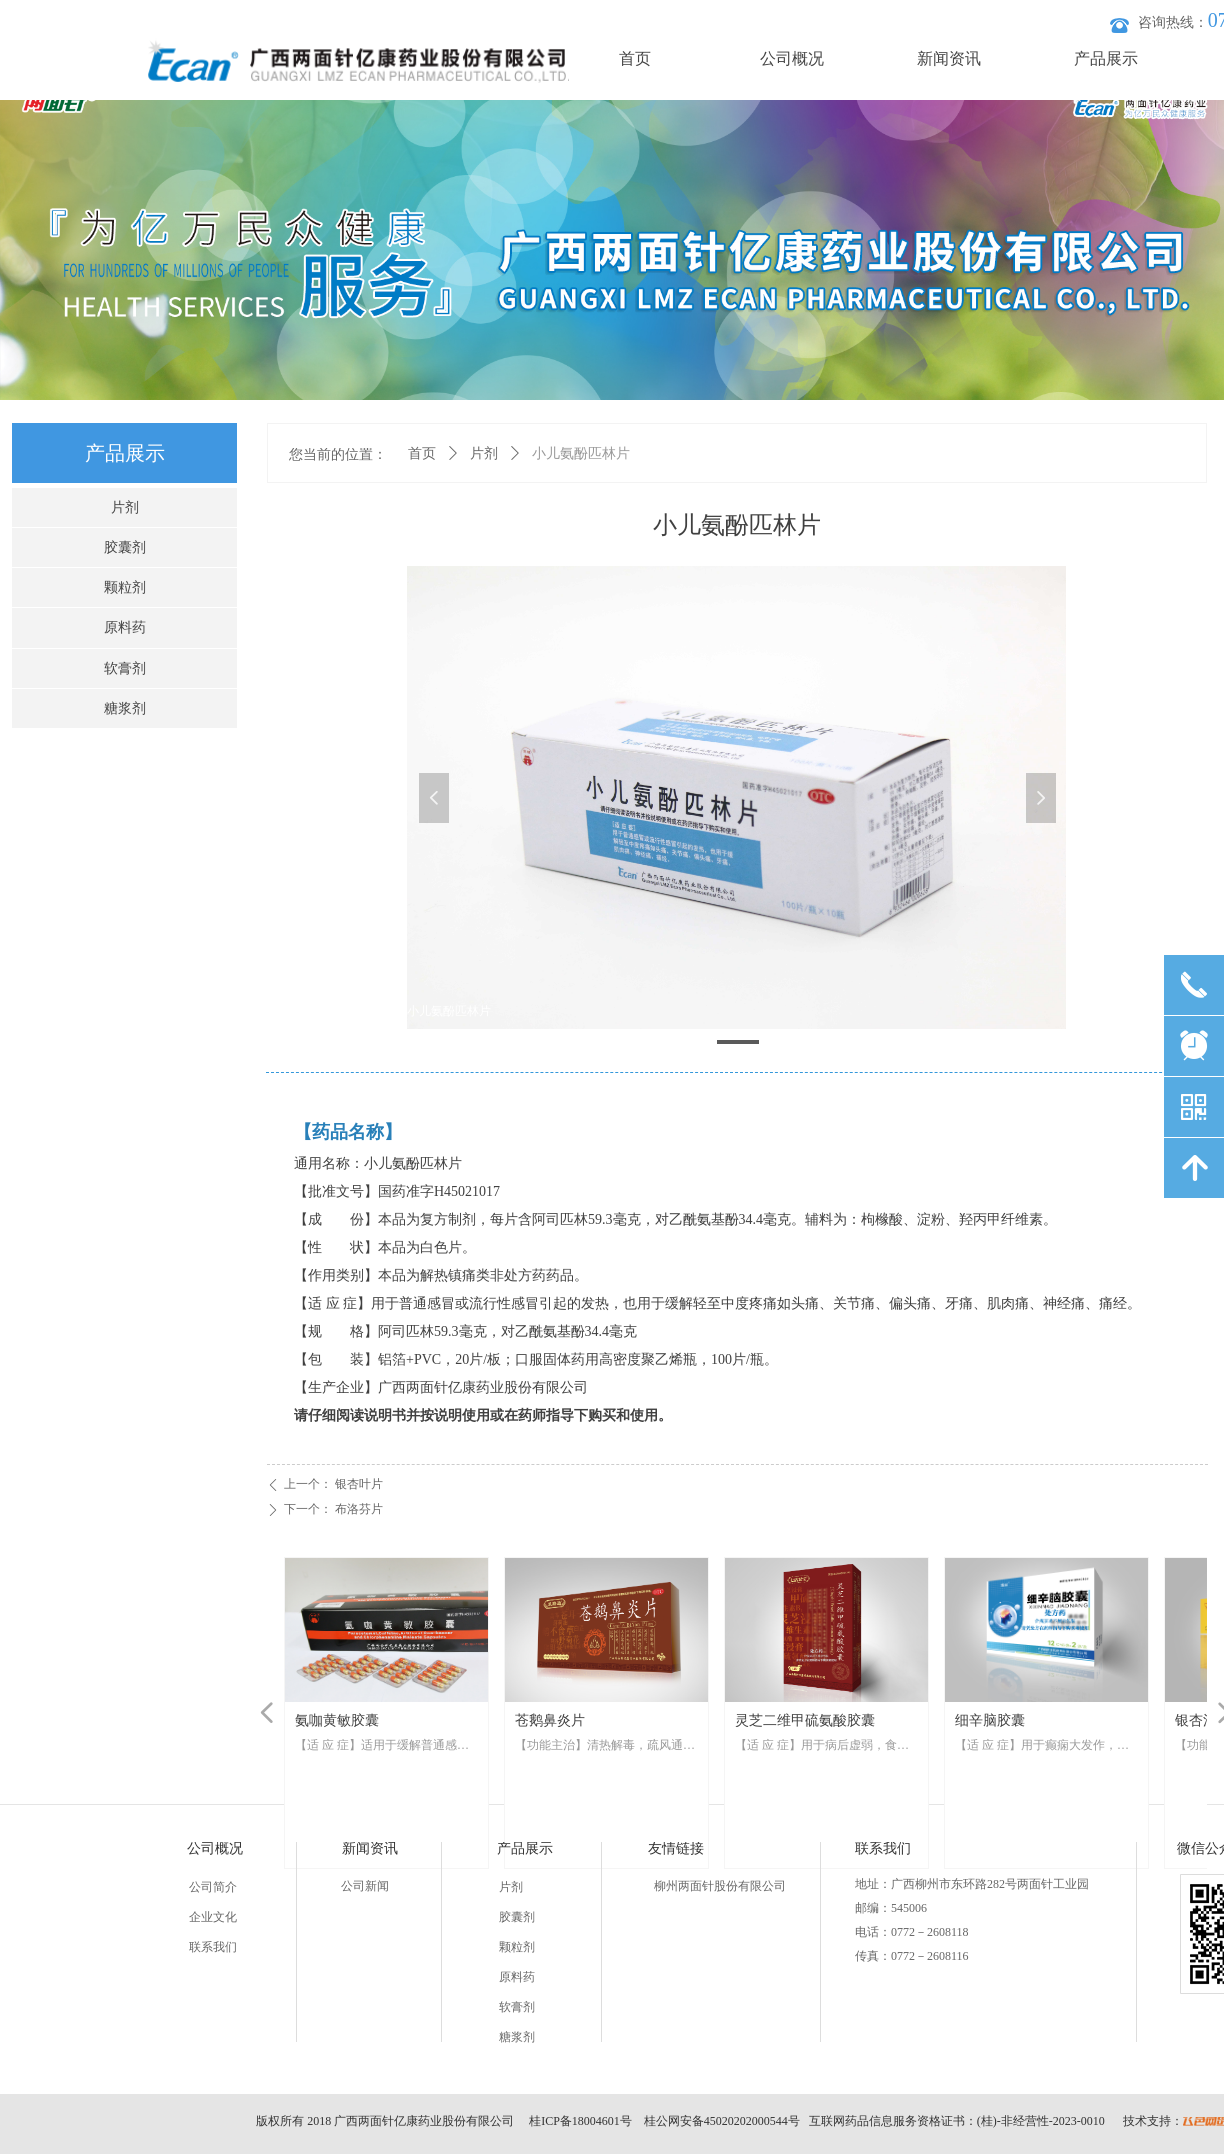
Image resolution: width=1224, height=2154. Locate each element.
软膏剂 (125, 668)
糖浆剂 (125, 708)
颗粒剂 (125, 587)
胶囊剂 (125, 547)
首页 (422, 453)
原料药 (125, 627)
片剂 (484, 453)
